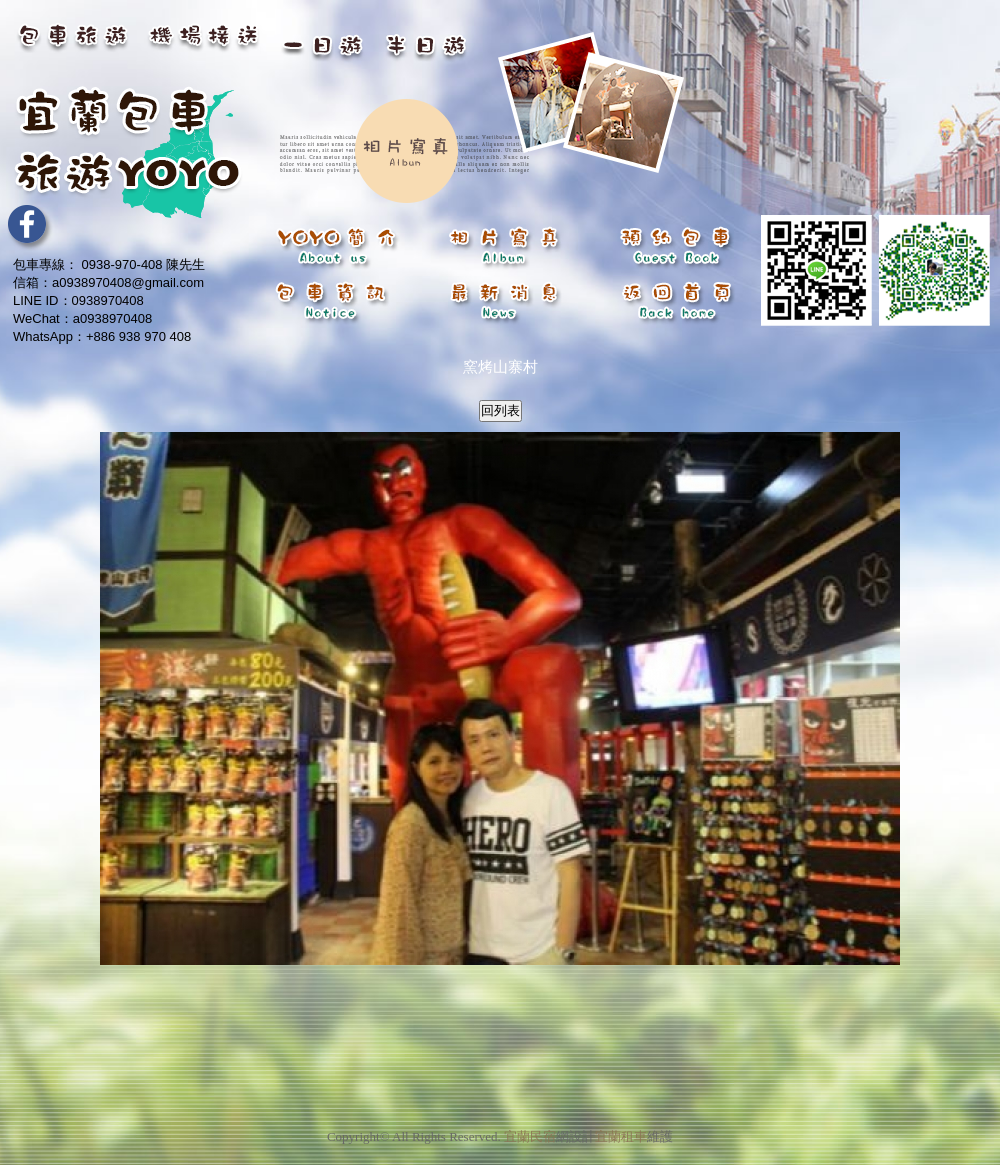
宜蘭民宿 (530, 1124)
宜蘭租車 (621, 1124)
